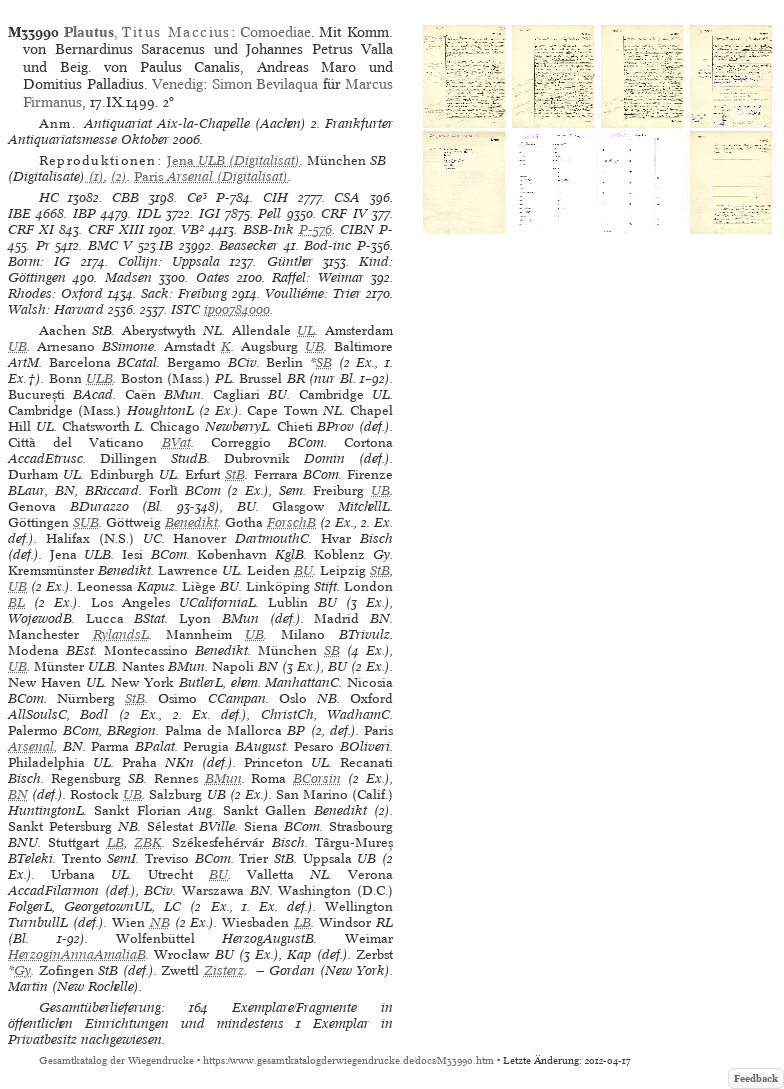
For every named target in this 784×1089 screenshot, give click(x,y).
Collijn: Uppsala (169, 261)
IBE (19, 213)
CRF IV (343, 213)
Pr (43, 245)
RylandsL (121, 634)
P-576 (315, 229)
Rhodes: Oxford (55, 293)
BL (16, 602)
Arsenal (31, 746)
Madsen (128, 277)
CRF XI (31, 229)
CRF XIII (116, 229)
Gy (22, 970)
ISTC (185, 309)
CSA (347, 197)
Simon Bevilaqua (265, 84)
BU (303, 570)
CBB (125, 197)
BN (18, 794)
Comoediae (275, 32)
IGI (209, 213)
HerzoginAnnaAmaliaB (77, 954)
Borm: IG (39, 261)
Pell (269, 213)
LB (115, 842)
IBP (84, 213)
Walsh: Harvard (56, 309)
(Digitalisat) (233, 160)
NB (160, 922)
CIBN (357, 229)
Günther (290, 261)
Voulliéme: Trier (313, 293)
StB (235, 474)
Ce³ (197, 197)
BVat (176, 442)
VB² (192, 229)
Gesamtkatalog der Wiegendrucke (116, 1060)
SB (324, 362)
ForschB (291, 522)
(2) (119, 176)
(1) (94, 176)
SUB (86, 522)
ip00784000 (237, 309)
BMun (223, 778)
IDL (149, 213)
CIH (275, 197)
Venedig (177, 84)
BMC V (110, 245)
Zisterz (224, 970)
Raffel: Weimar (317, 277)
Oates (213, 277)
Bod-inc (327, 245)
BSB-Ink (268, 229)
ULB (99, 378)
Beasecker (248, 245)
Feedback (756, 1078)
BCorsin (317, 778)
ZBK (148, 842)
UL (306, 330)
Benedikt (191, 522)
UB (17, 346)
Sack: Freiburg (184, 293)
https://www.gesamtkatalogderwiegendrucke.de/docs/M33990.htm (348, 1060)
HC (49, 197)
